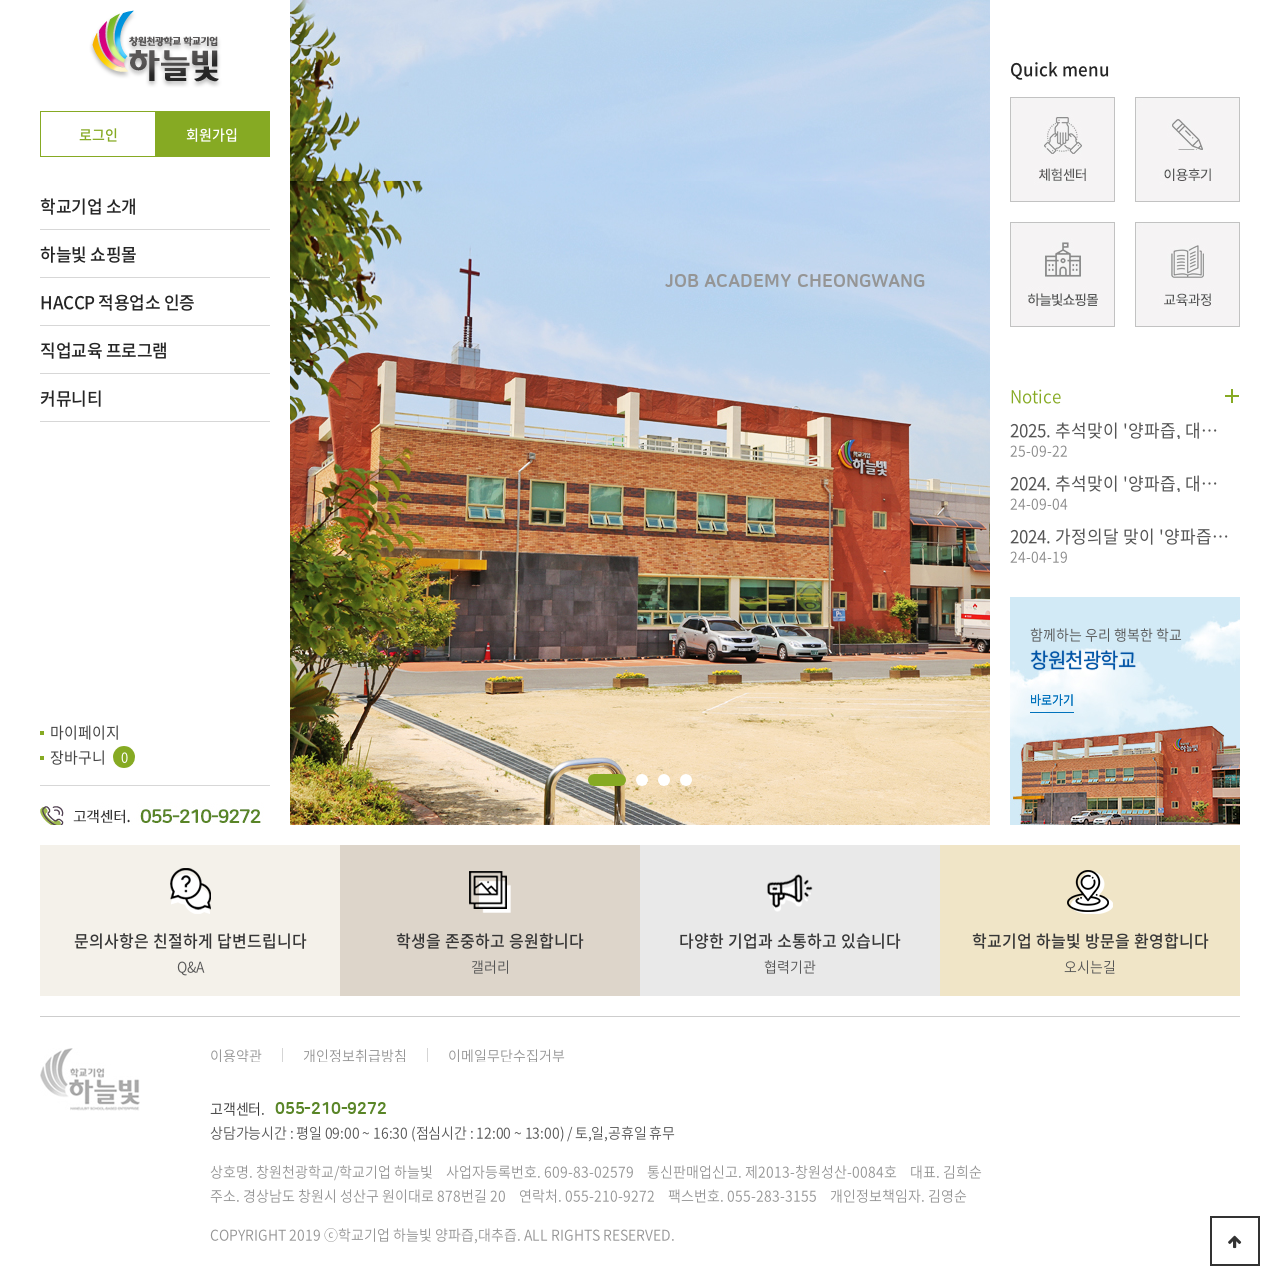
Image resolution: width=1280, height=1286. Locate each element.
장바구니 (92, 757)
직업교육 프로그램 (104, 349)
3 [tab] (664, 780)
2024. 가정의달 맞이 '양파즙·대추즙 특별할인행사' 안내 (1120, 535)
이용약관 (236, 1055)
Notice (1035, 395)
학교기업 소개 (88, 205)
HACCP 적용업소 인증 (117, 301)
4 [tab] (686, 780)
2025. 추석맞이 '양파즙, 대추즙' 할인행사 (1120, 429)
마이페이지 (85, 732)
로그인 (98, 134)
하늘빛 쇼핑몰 (88, 253)
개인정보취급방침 (355, 1055)
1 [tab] (607, 780)
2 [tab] (642, 780)
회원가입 (212, 134)
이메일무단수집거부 (506, 1055)
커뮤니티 (71, 397)
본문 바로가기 (0, 0)
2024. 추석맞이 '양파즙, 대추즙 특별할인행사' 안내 (1120, 482)
